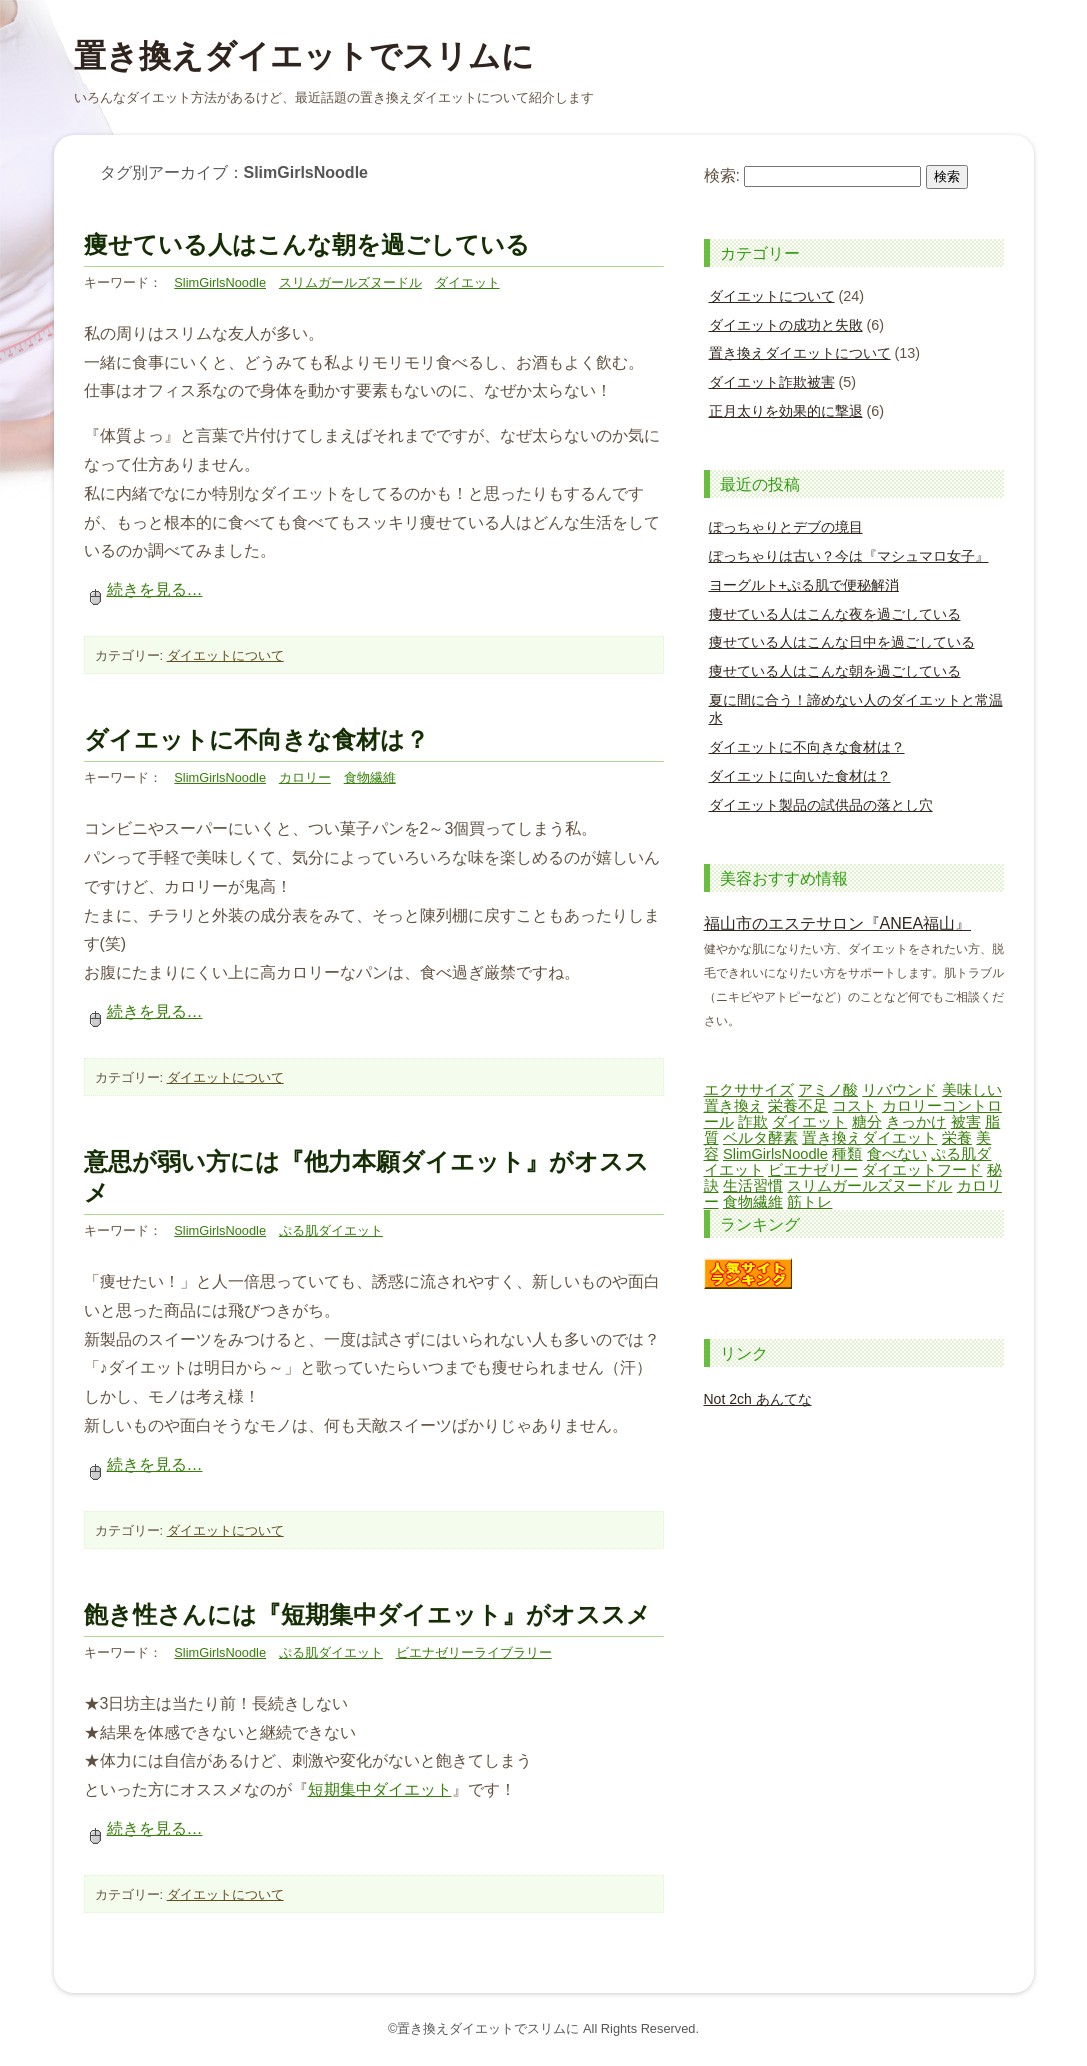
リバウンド (899, 1090)
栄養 (957, 1138)
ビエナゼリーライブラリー (474, 1652)
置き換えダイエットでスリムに (304, 56)
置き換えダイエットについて (800, 353)
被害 (966, 1122)
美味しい (972, 1090)
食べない (897, 1154)
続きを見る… (143, 589)
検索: (722, 175)
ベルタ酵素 (760, 1138)
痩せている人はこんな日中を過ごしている (842, 642)
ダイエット (467, 282)
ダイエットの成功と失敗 (786, 325)
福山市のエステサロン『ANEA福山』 (838, 923)
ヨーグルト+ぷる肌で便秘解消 (804, 585)
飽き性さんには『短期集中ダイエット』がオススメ (367, 1614)
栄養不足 (798, 1106)
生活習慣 (753, 1186)
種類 (847, 1154)
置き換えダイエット (869, 1138)
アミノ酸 (828, 1090)
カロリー (305, 777)
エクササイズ (749, 1090)
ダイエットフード (922, 1170)
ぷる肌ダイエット (331, 1230)
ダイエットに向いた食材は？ (800, 776)
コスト (854, 1106)
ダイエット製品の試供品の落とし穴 (821, 805)
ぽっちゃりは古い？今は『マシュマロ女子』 (849, 556)
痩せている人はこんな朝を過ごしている (307, 244)
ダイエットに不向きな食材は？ (256, 739)
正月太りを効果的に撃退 (786, 411)
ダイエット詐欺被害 (772, 382)
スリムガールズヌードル (350, 282)
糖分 (867, 1122)
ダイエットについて (225, 655)
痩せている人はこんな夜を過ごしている (835, 614)
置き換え (734, 1106)
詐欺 (753, 1122)
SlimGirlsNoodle (220, 282)
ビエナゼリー (813, 1170)
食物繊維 (370, 777)
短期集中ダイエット (380, 1789)
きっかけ (916, 1122)
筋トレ (809, 1202)
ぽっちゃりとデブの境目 (786, 527)
